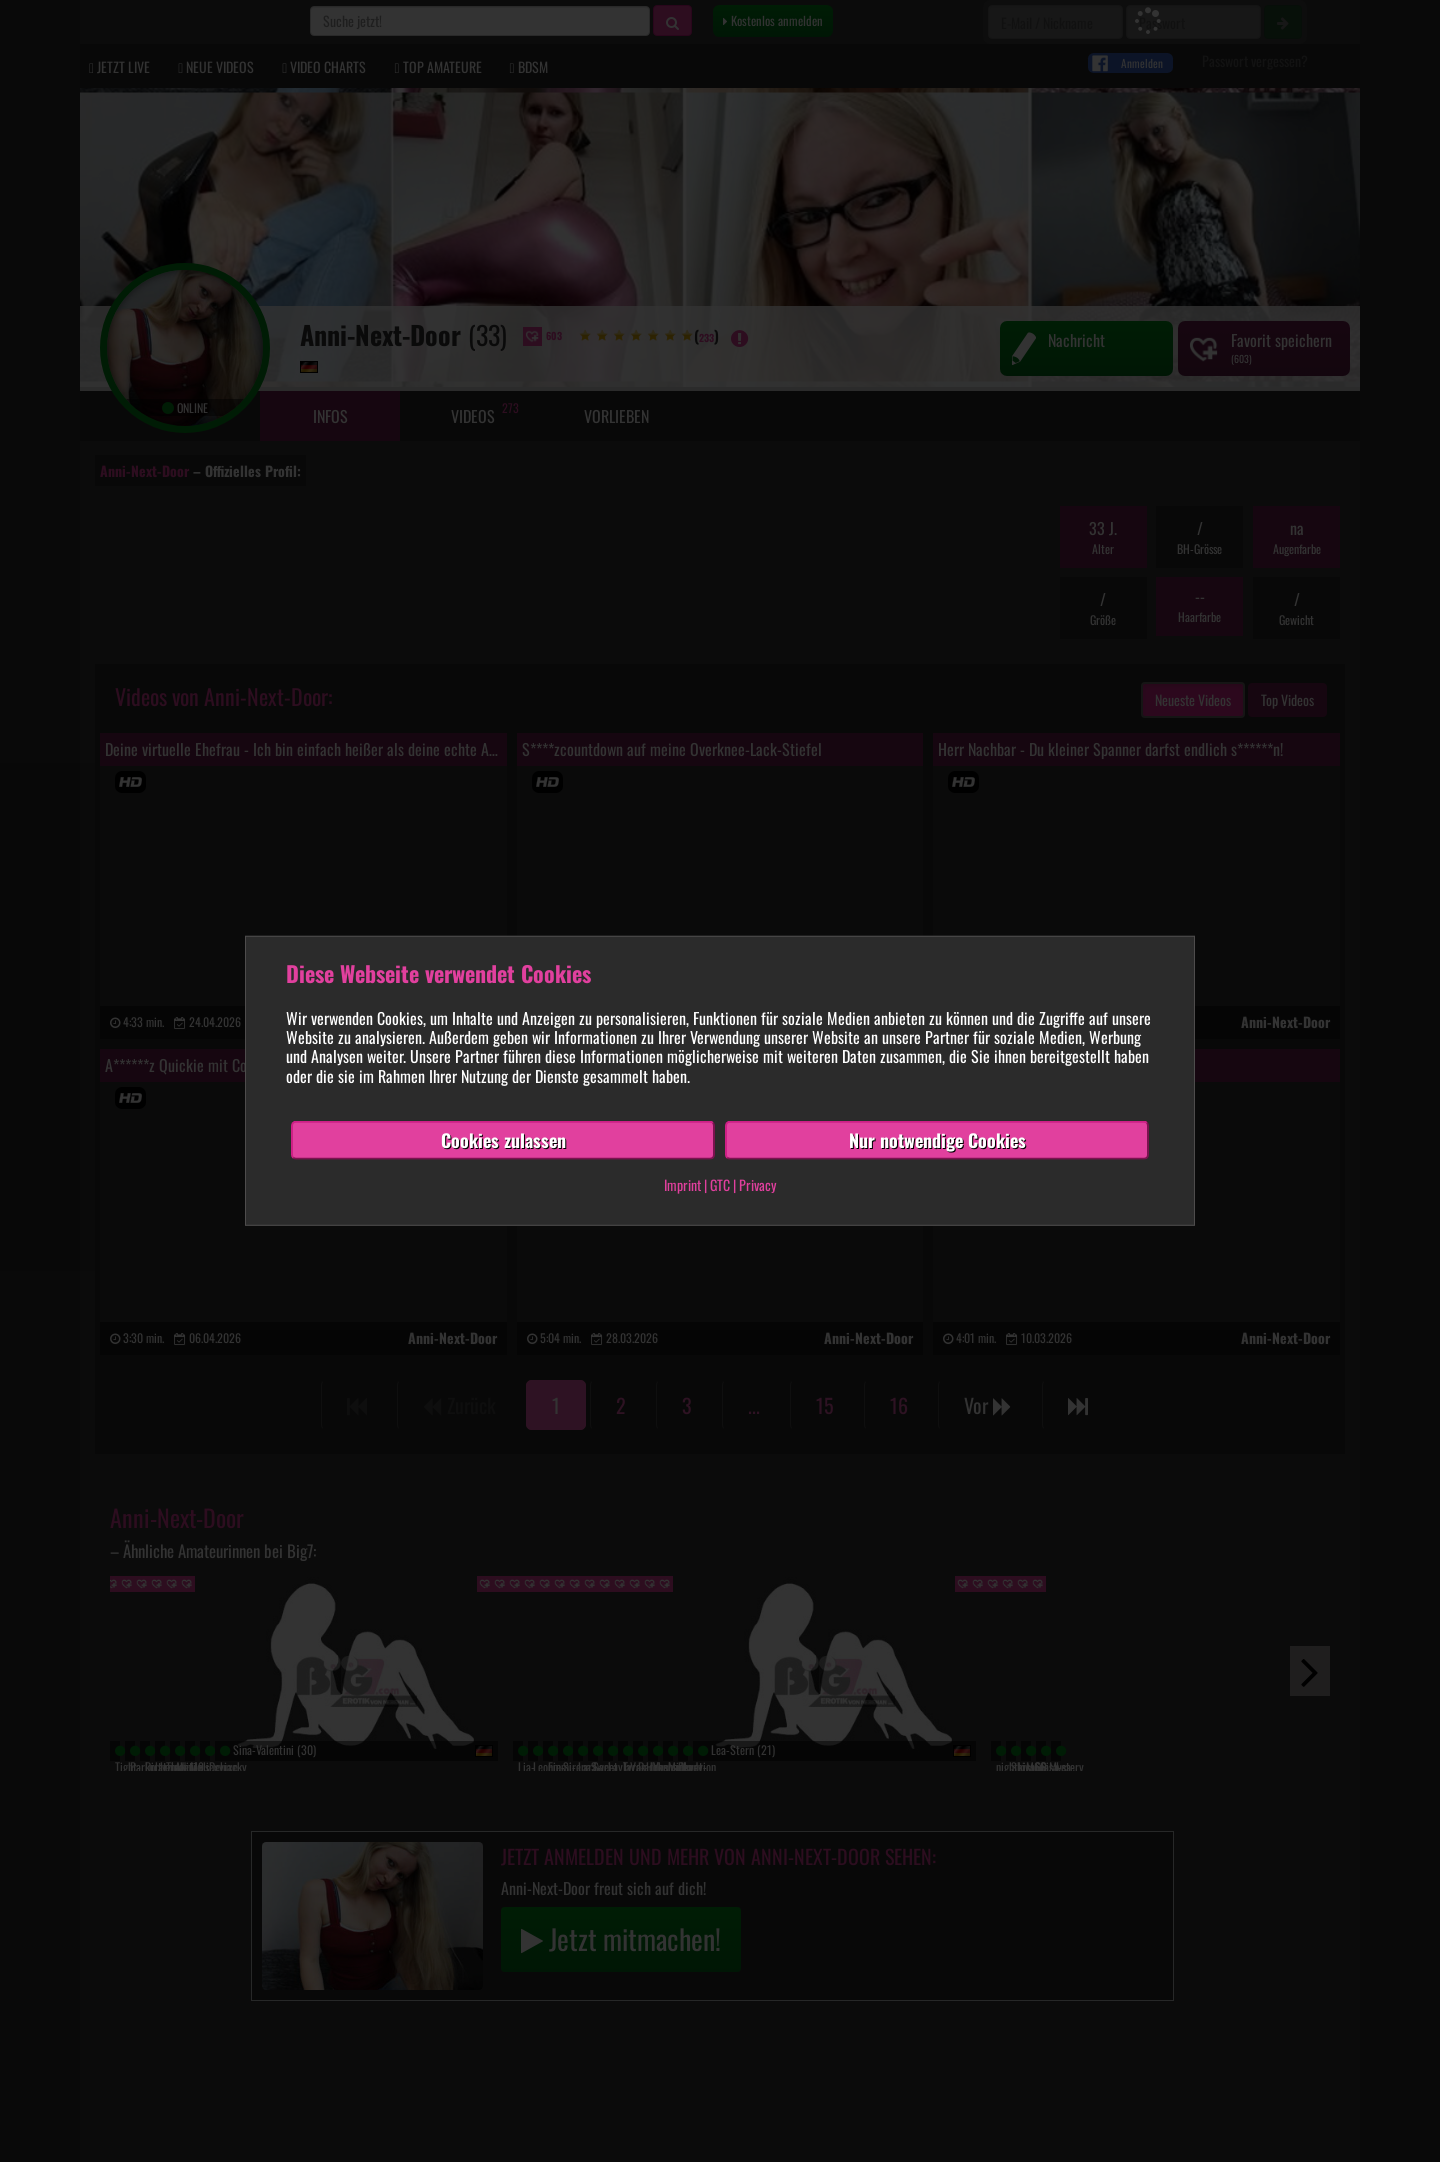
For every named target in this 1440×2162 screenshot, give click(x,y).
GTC (720, 1184)
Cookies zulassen (503, 1140)
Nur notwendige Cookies (937, 1140)
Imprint (682, 1184)
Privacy (757, 1184)
